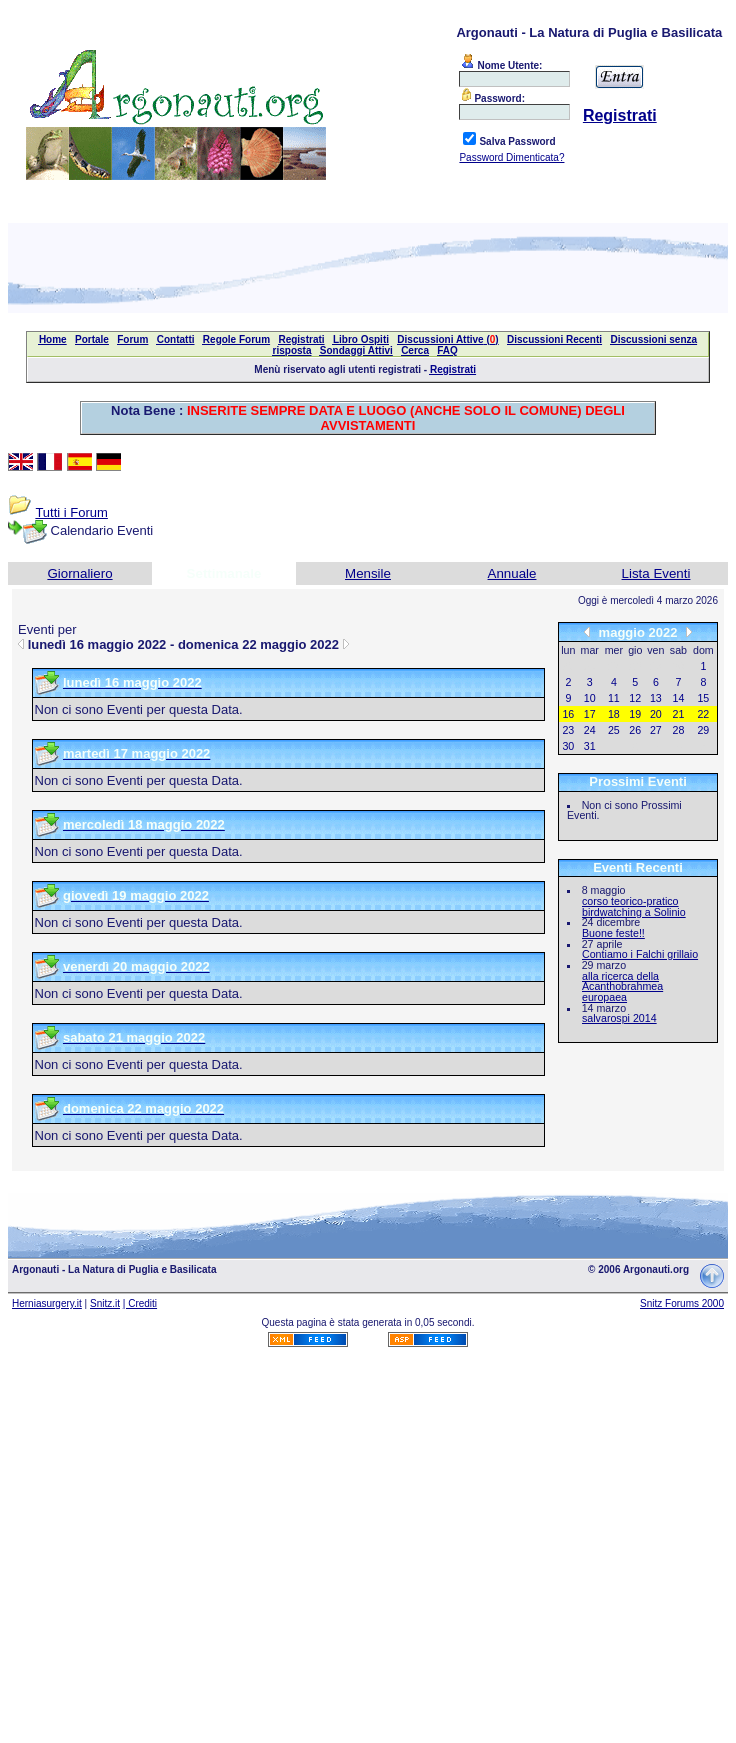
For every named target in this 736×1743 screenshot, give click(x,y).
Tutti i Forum (71, 512)
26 (635, 730)
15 (703, 698)
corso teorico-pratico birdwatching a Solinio (634, 906)
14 (679, 698)
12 (635, 698)
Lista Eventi (656, 573)
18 (614, 714)
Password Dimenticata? (511, 157)
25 (614, 730)
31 (590, 746)
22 (703, 714)
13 (656, 698)
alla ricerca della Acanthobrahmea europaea (622, 986)
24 (590, 730)
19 (635, 714)
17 (590, 714)
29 (703, 730)
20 (656, 714)
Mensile (368, 573)
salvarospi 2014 (619, 1018)
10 (590, 698)
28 (679, 730)
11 (614, 698)
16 (568, 714)
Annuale (512, 573)
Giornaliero (79, 573)
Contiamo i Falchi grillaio (640, 954)
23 (568, 730)
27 (656, 730)
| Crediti (140, 1303)
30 (568, 746)
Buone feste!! (613, 933)
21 (679, 714)
